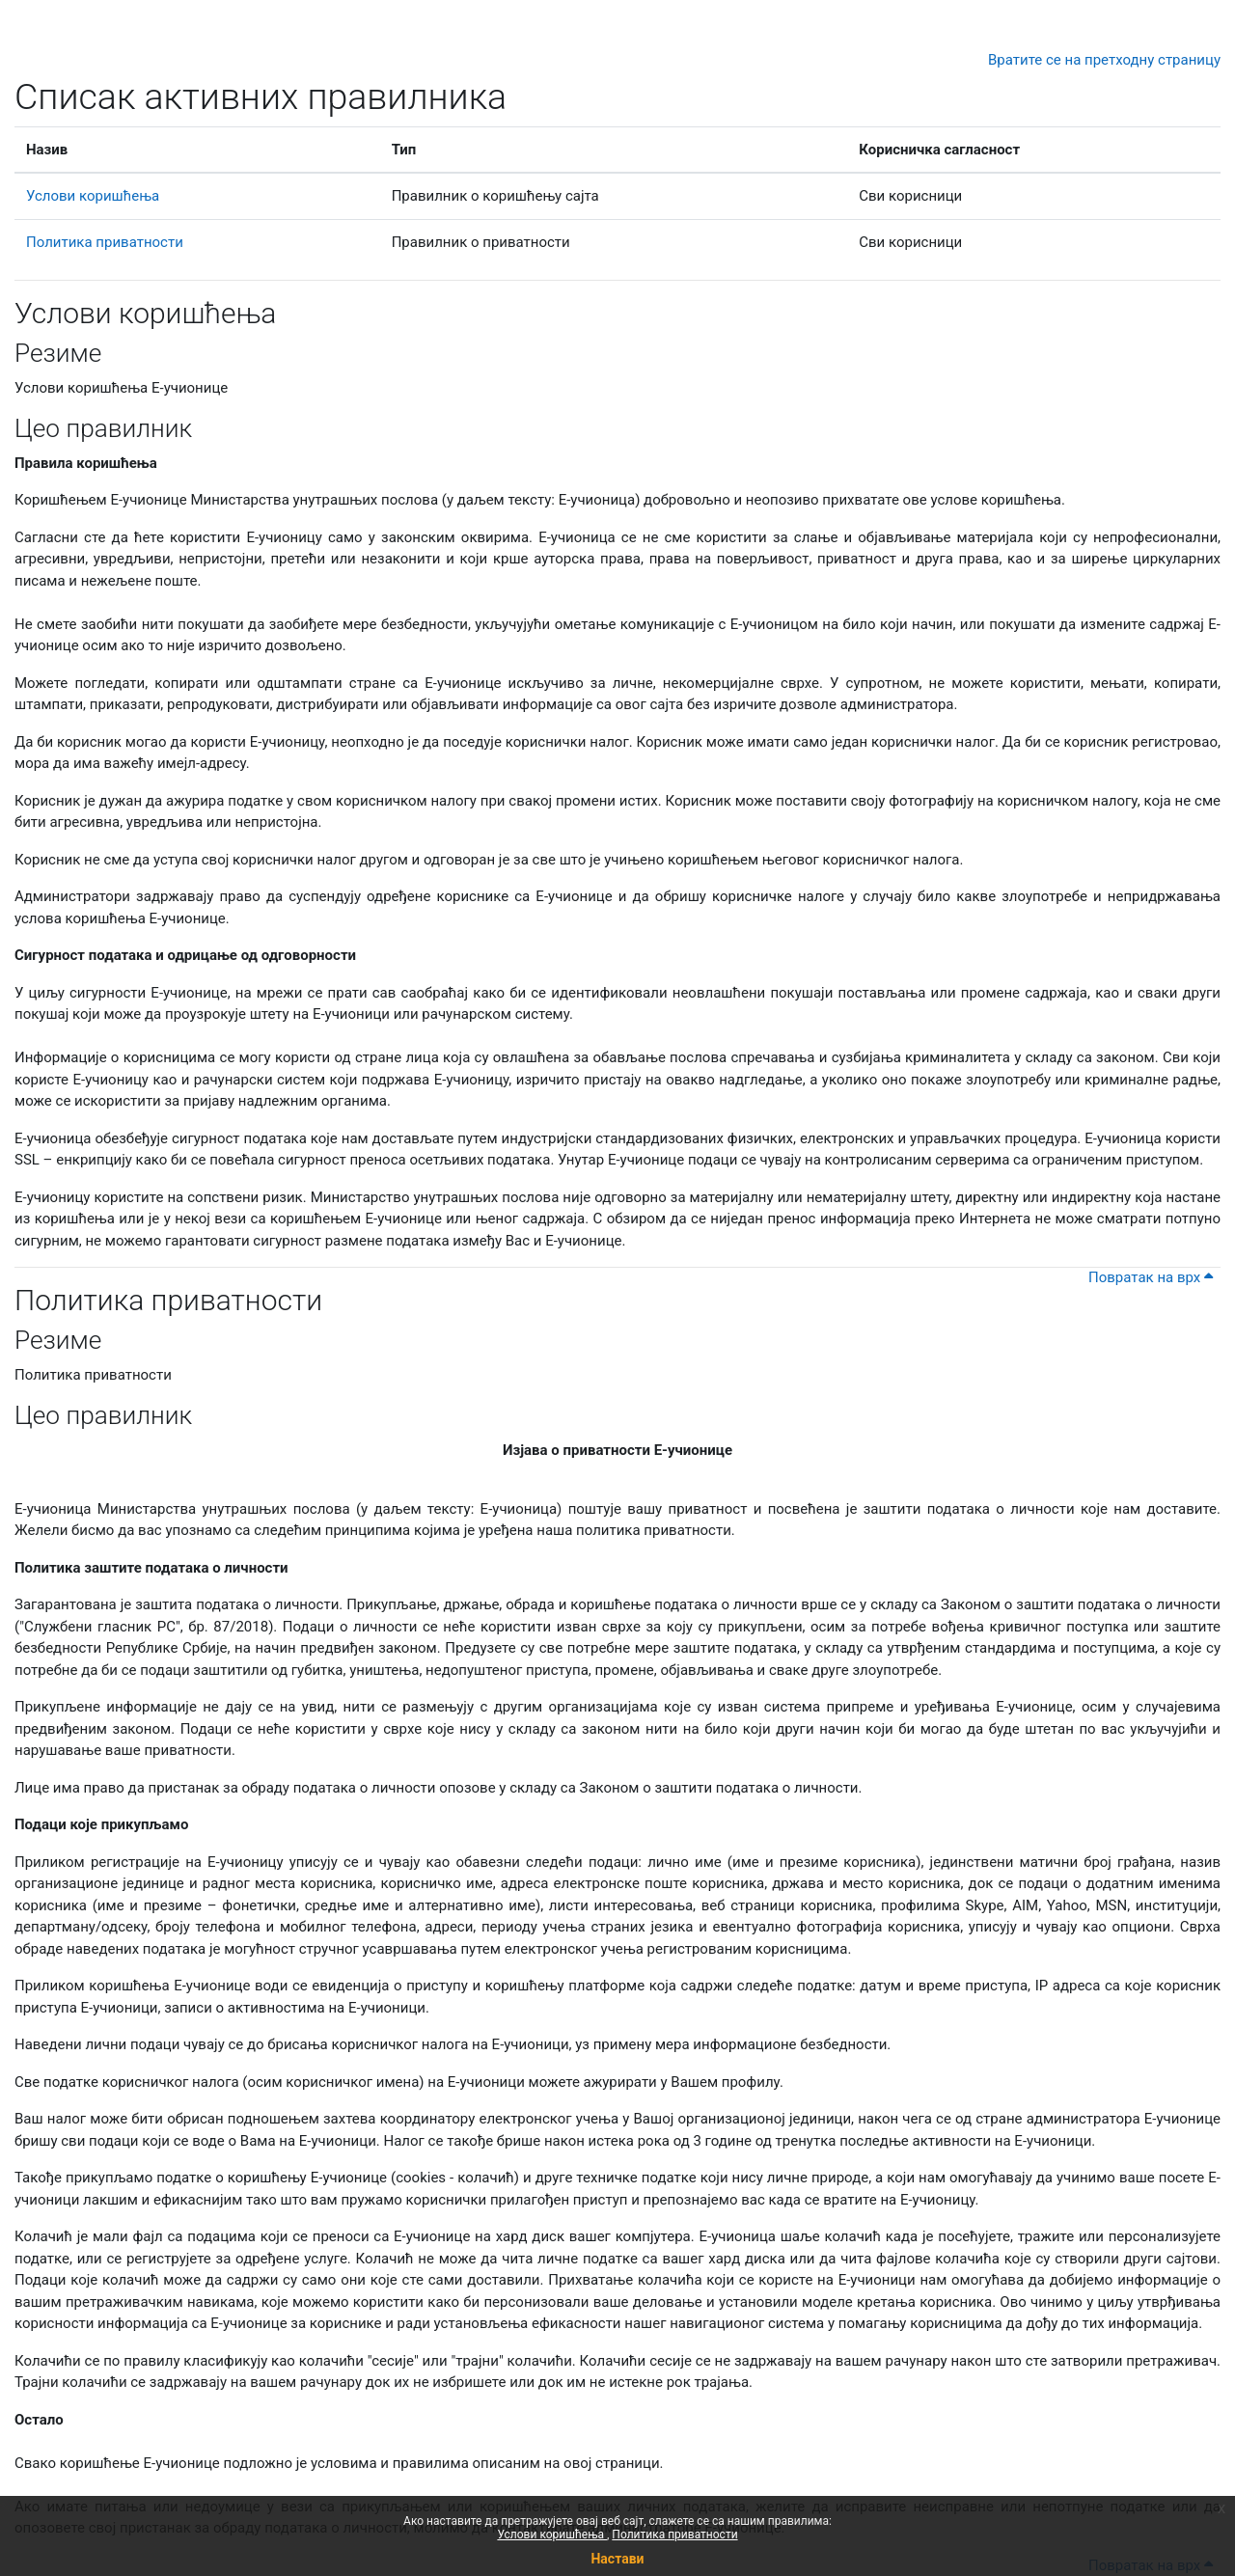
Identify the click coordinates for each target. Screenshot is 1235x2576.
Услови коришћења (552, 2534)
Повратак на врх (1150, 1277)
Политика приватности (674, 2534)
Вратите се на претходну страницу (1104, 60)
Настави (617, 2558)
